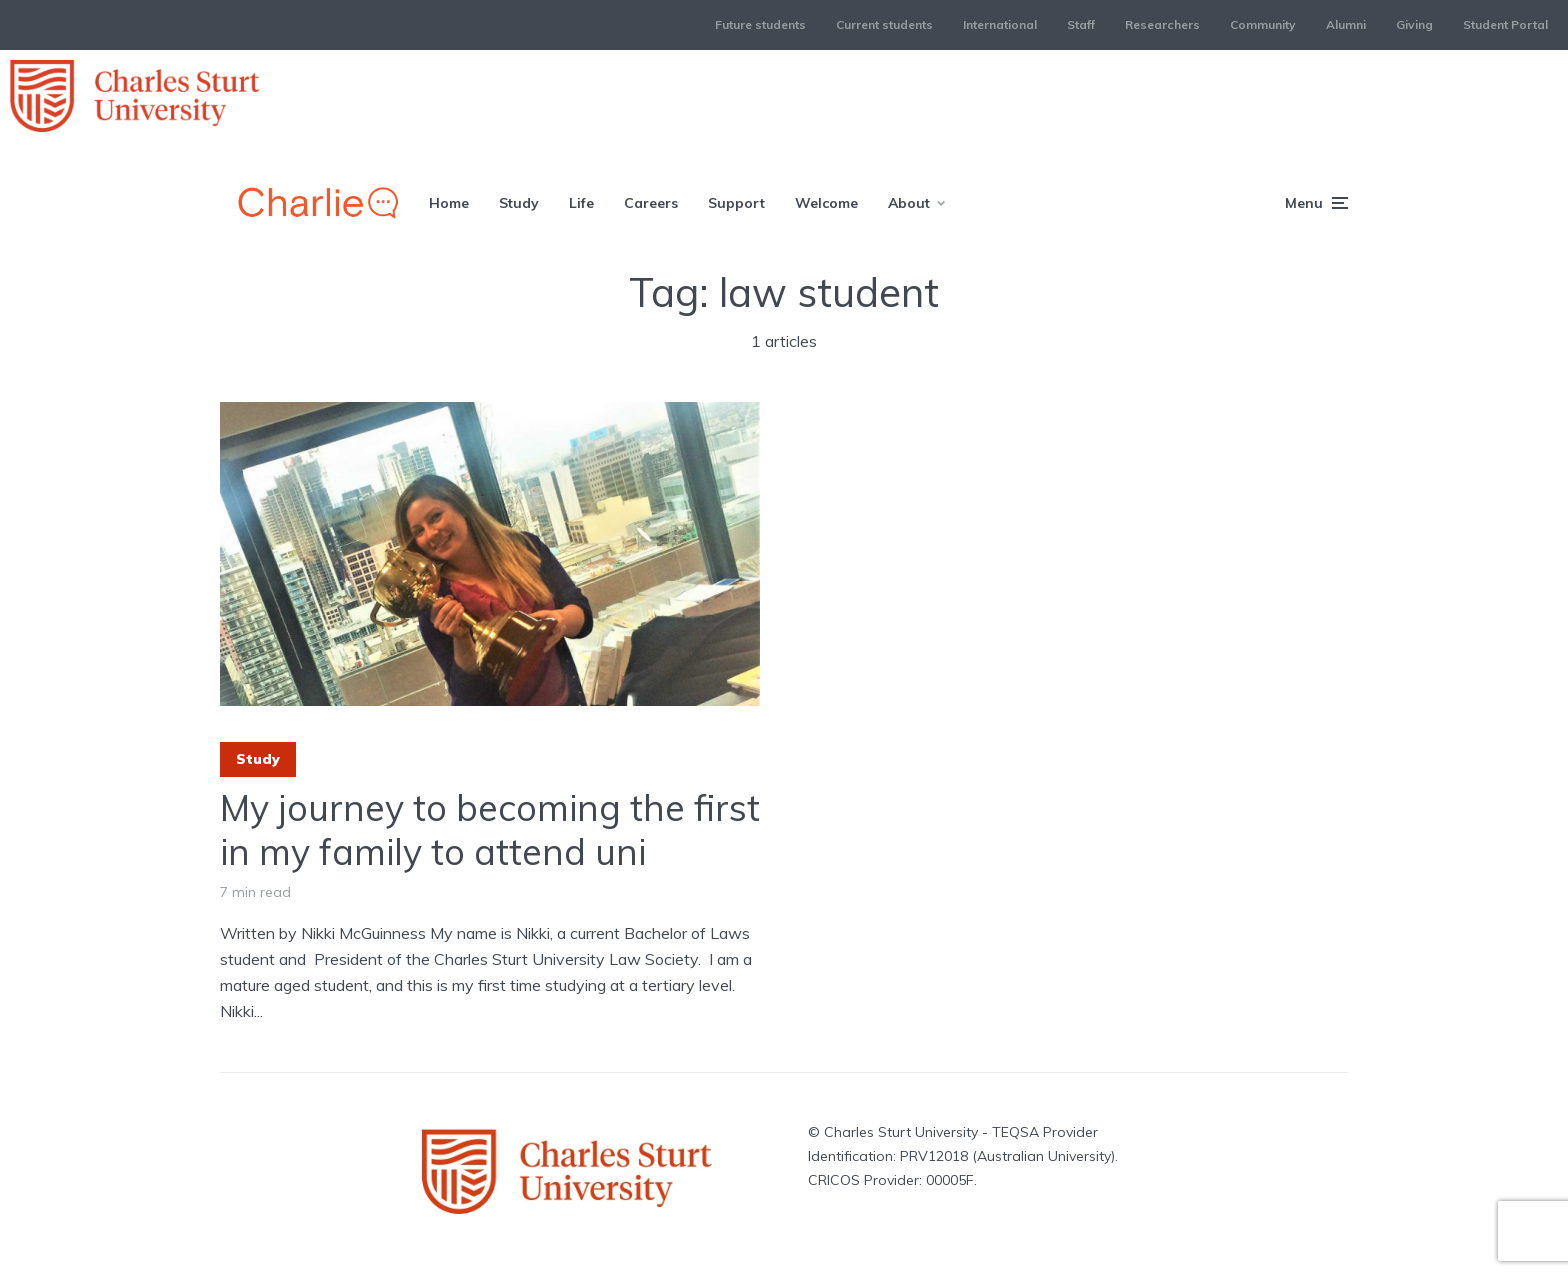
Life (581, 203)
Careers (651, 203)
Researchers (1162, 24)
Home (449, 203)
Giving (1414, 24)
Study (519, 203)
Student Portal (1505, 24)
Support (736, 203)
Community (1263, 24)
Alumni (1346, 24)
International (1000, 24)
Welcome (826, 203)
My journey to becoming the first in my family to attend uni (490, 829)
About (909, 203)
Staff (1081, 24)
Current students (884, 24)
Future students (760, 24)
